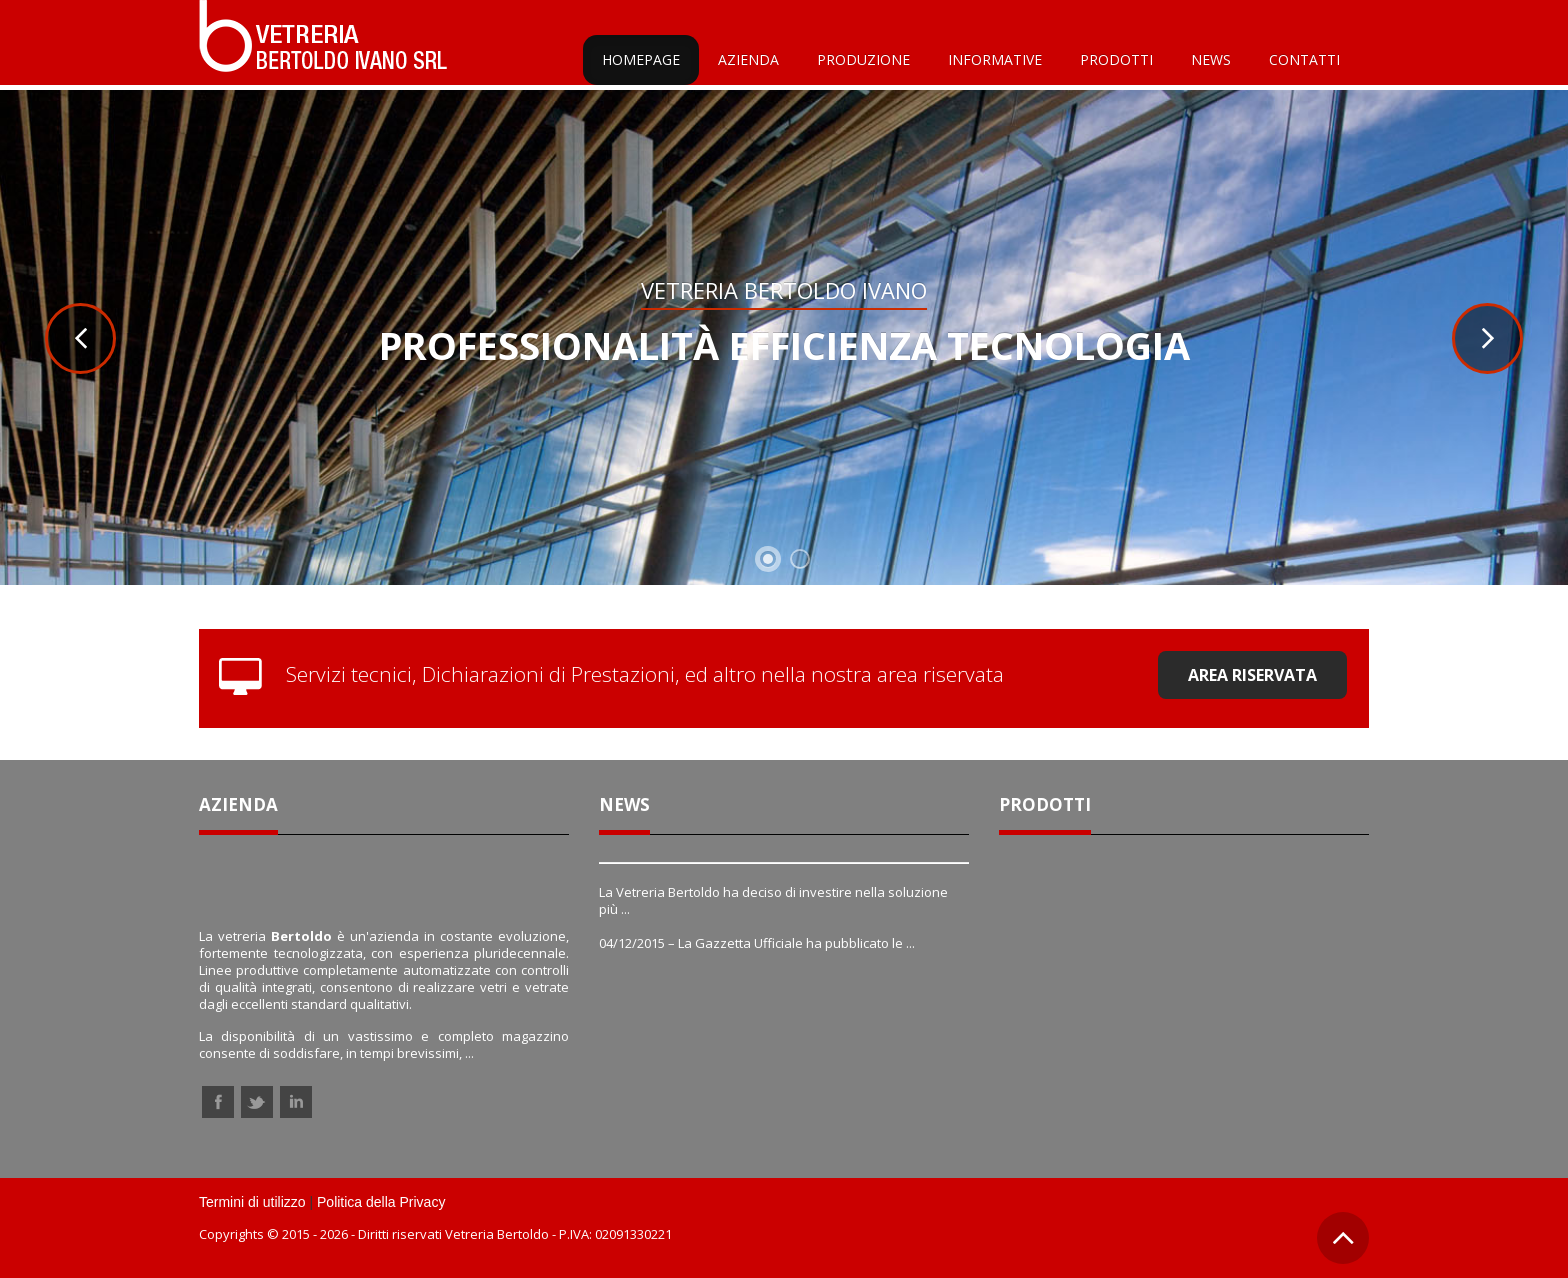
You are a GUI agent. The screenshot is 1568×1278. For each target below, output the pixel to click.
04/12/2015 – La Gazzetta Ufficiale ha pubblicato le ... (757, 943)
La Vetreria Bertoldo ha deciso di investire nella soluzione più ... (773, 900)
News (1211, 59)
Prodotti (1116, 59)
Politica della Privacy (381, 1202)
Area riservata (1252, 675)
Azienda (748, 59)
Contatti (1304, 59)
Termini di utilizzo (252, 1202)
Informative (995, 59)
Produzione (863, 59)
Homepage (641, 59)
